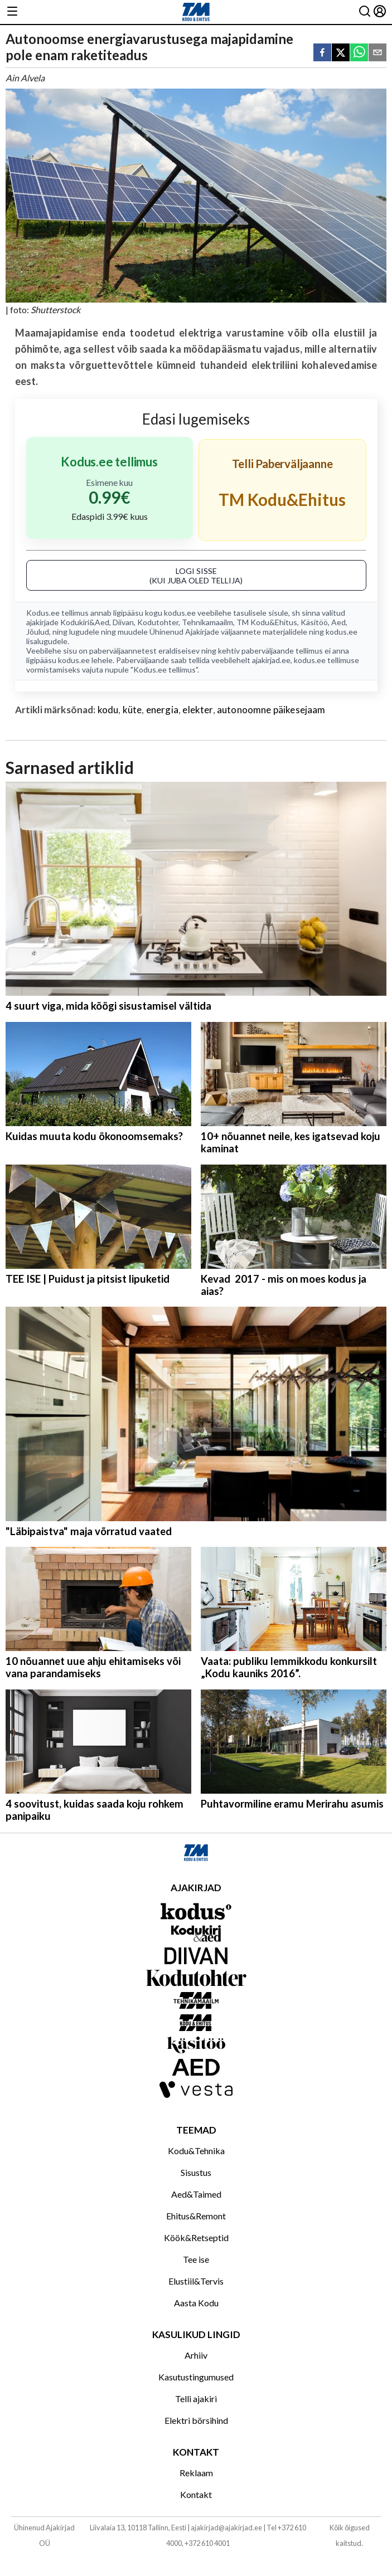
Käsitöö (314, 622)
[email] (377, 53)
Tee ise (196, 2259)
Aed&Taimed (196, 2194)
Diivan (123, 622)
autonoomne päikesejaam (271, 709)
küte (132, 709)
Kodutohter (157, 622)
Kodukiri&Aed (84, 622)
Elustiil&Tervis (196, 2281)
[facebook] (322, 53)
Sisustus (196, 2172)
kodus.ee (180, 612)
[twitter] (341, 53)
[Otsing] (364, 12)
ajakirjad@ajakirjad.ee (226, 2527)
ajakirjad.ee (271, 660)
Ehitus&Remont (196, 2215)
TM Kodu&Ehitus (266, 622)
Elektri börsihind (196, 2420)
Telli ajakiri (196, 2398)
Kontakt (196, 2494)
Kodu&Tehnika (196, 2150)
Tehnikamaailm (207, 622)
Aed (338, 622)
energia (162, 709)
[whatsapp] (359, 53)
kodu (108, 709)
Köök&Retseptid (196, 2237)
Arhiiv (196, 2355)
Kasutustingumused (196, 2377)
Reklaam (196, 2472)
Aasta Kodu (196, 2302)
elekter (197, 709)
